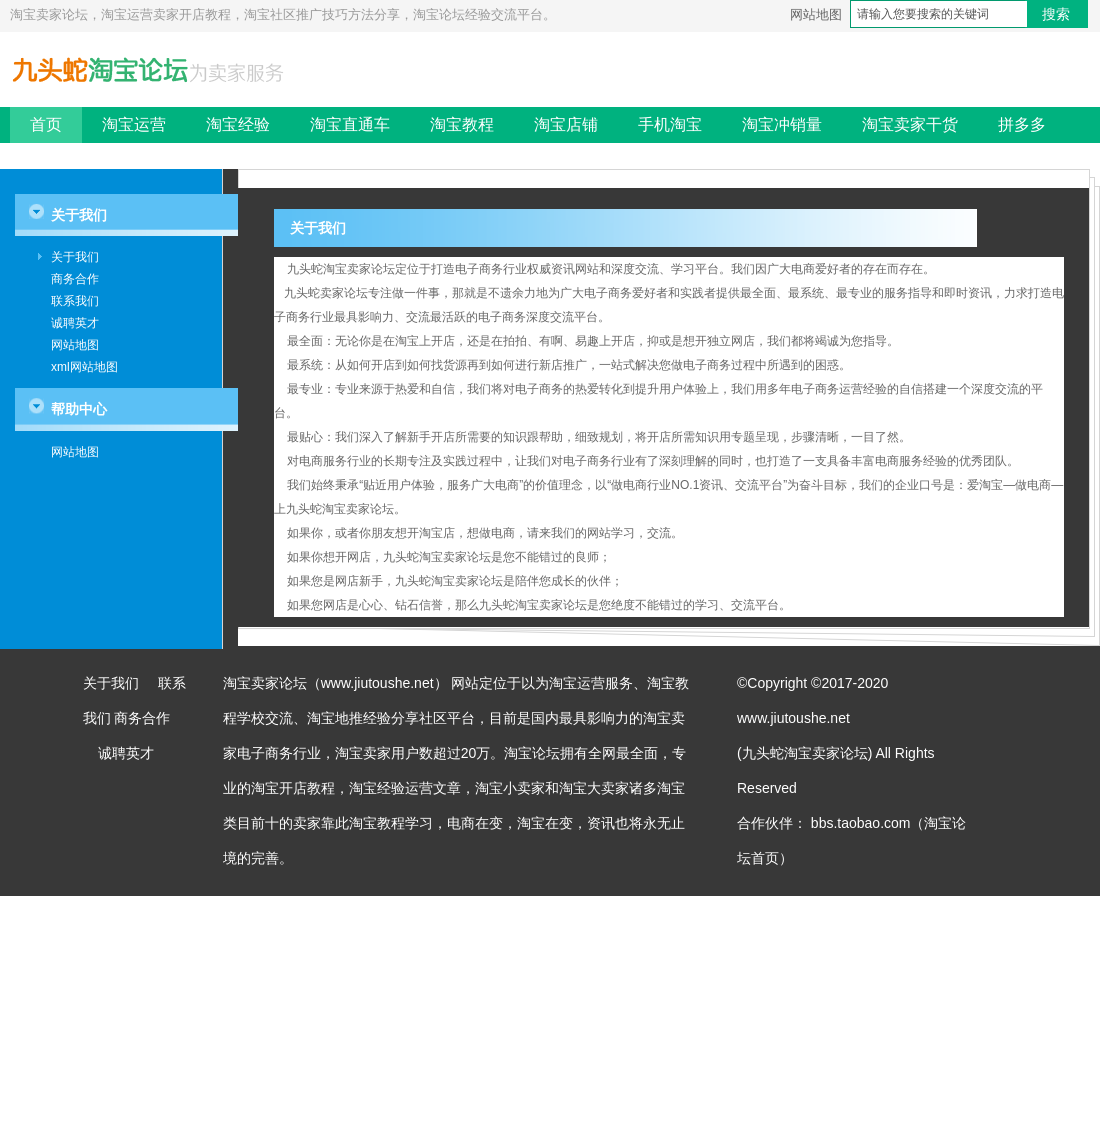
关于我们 (75, 257)
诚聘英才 (75, 323)
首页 (46, 124)
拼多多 (1022, 124)
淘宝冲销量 (782, 124)
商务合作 (75, 279)
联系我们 (75, 301)
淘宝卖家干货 (910, 124)
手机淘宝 (670, 124)
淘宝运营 (134, 124)
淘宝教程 (462, 124)
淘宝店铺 (566, 124)
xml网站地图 (84, 367)
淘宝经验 (238, 124)
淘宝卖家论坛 (265, 683)
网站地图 (816, 14)
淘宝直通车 (350, 124)
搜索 (1056, 14)
